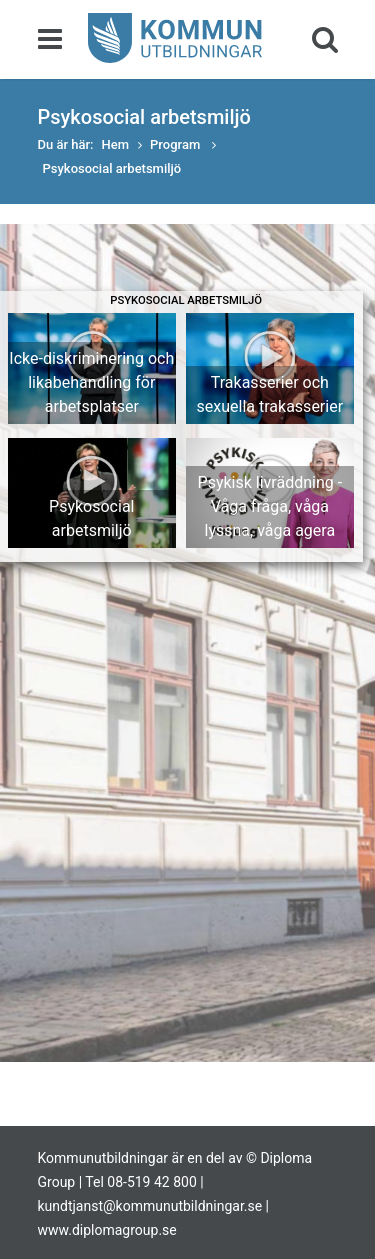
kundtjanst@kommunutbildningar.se (150, 1206)
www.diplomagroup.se (107, 1230)
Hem (116, 144)
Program (176, 144)
